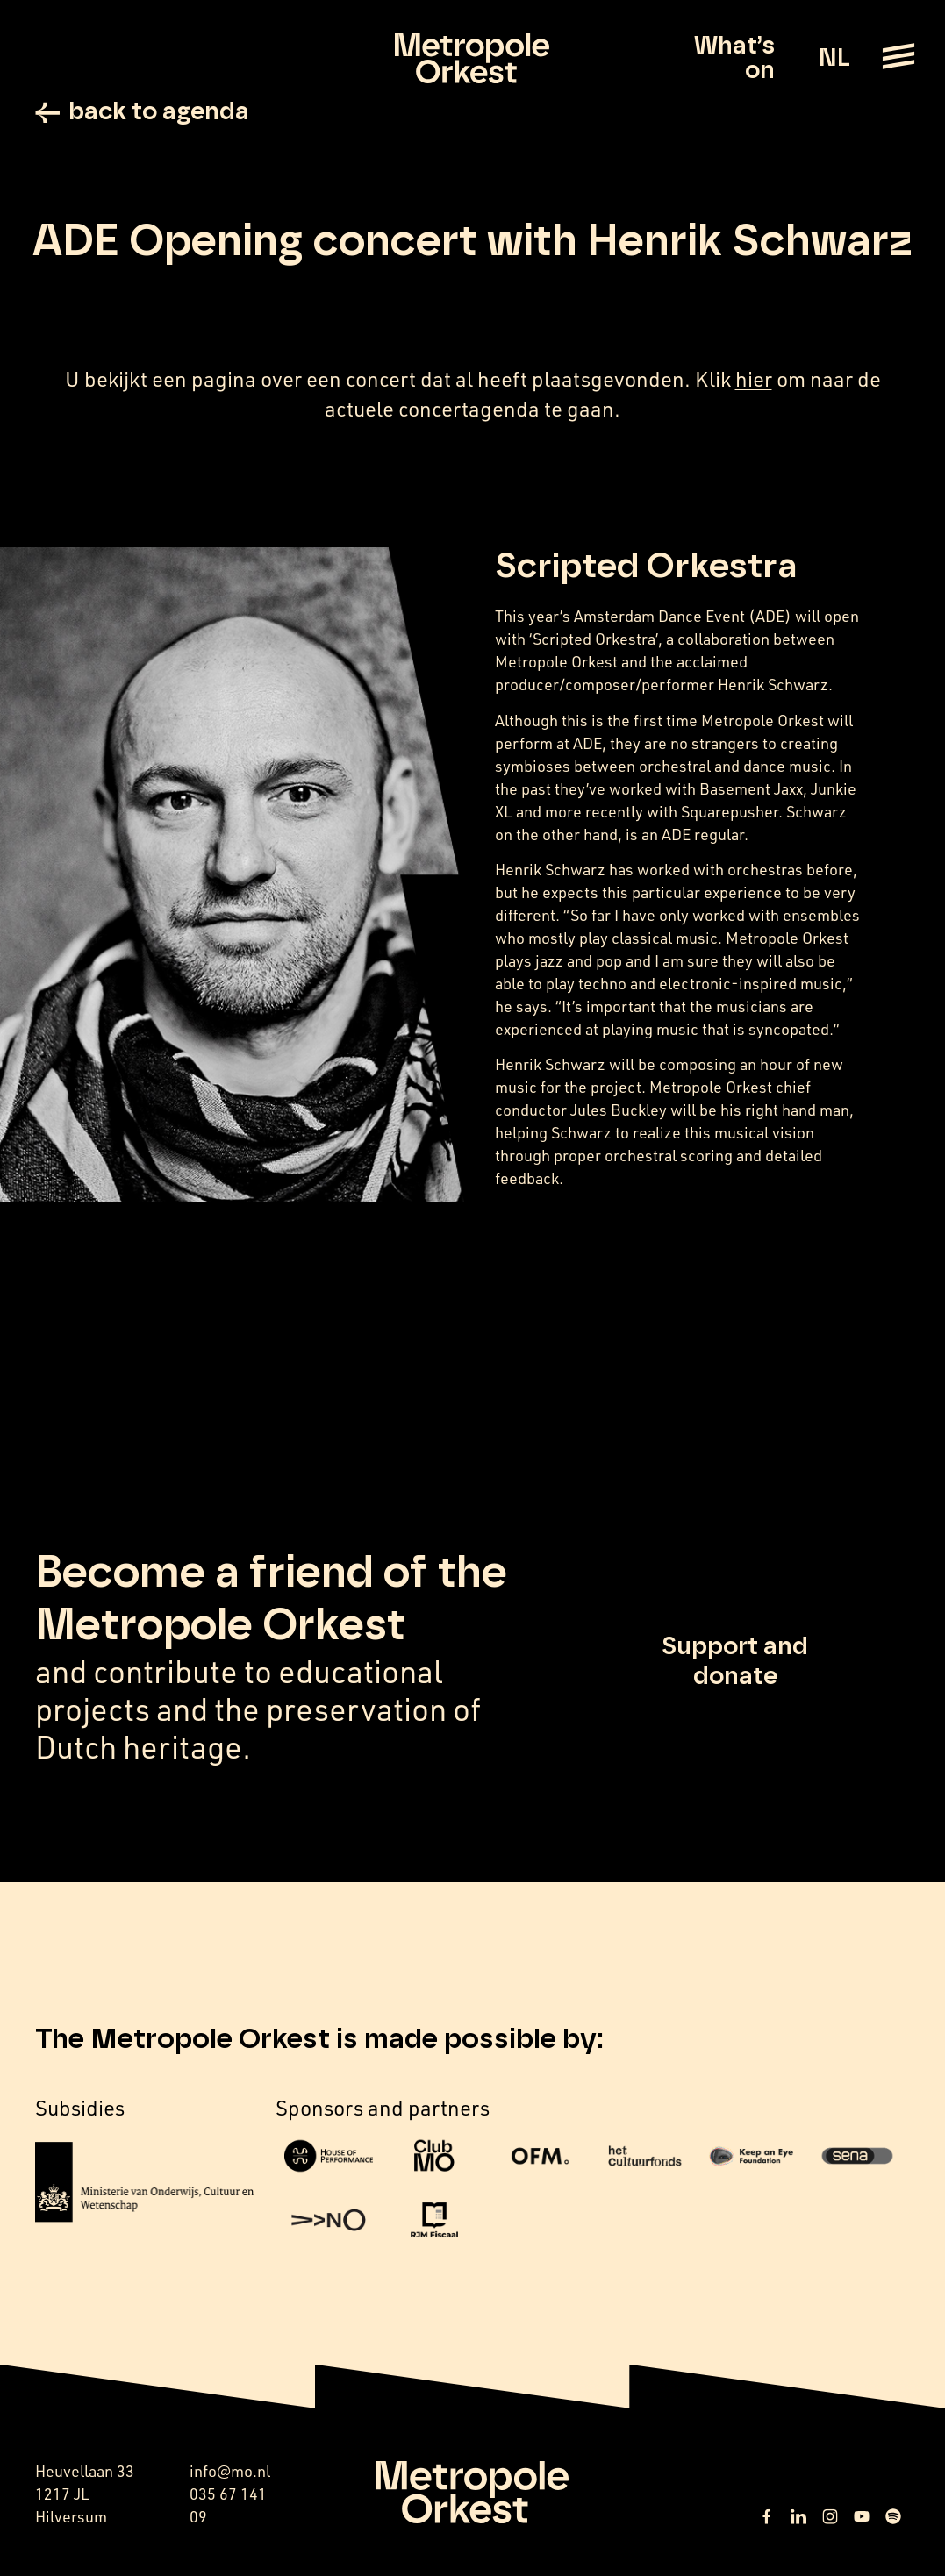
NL (834, 58)
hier (753, 379)
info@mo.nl (230, 2470)
